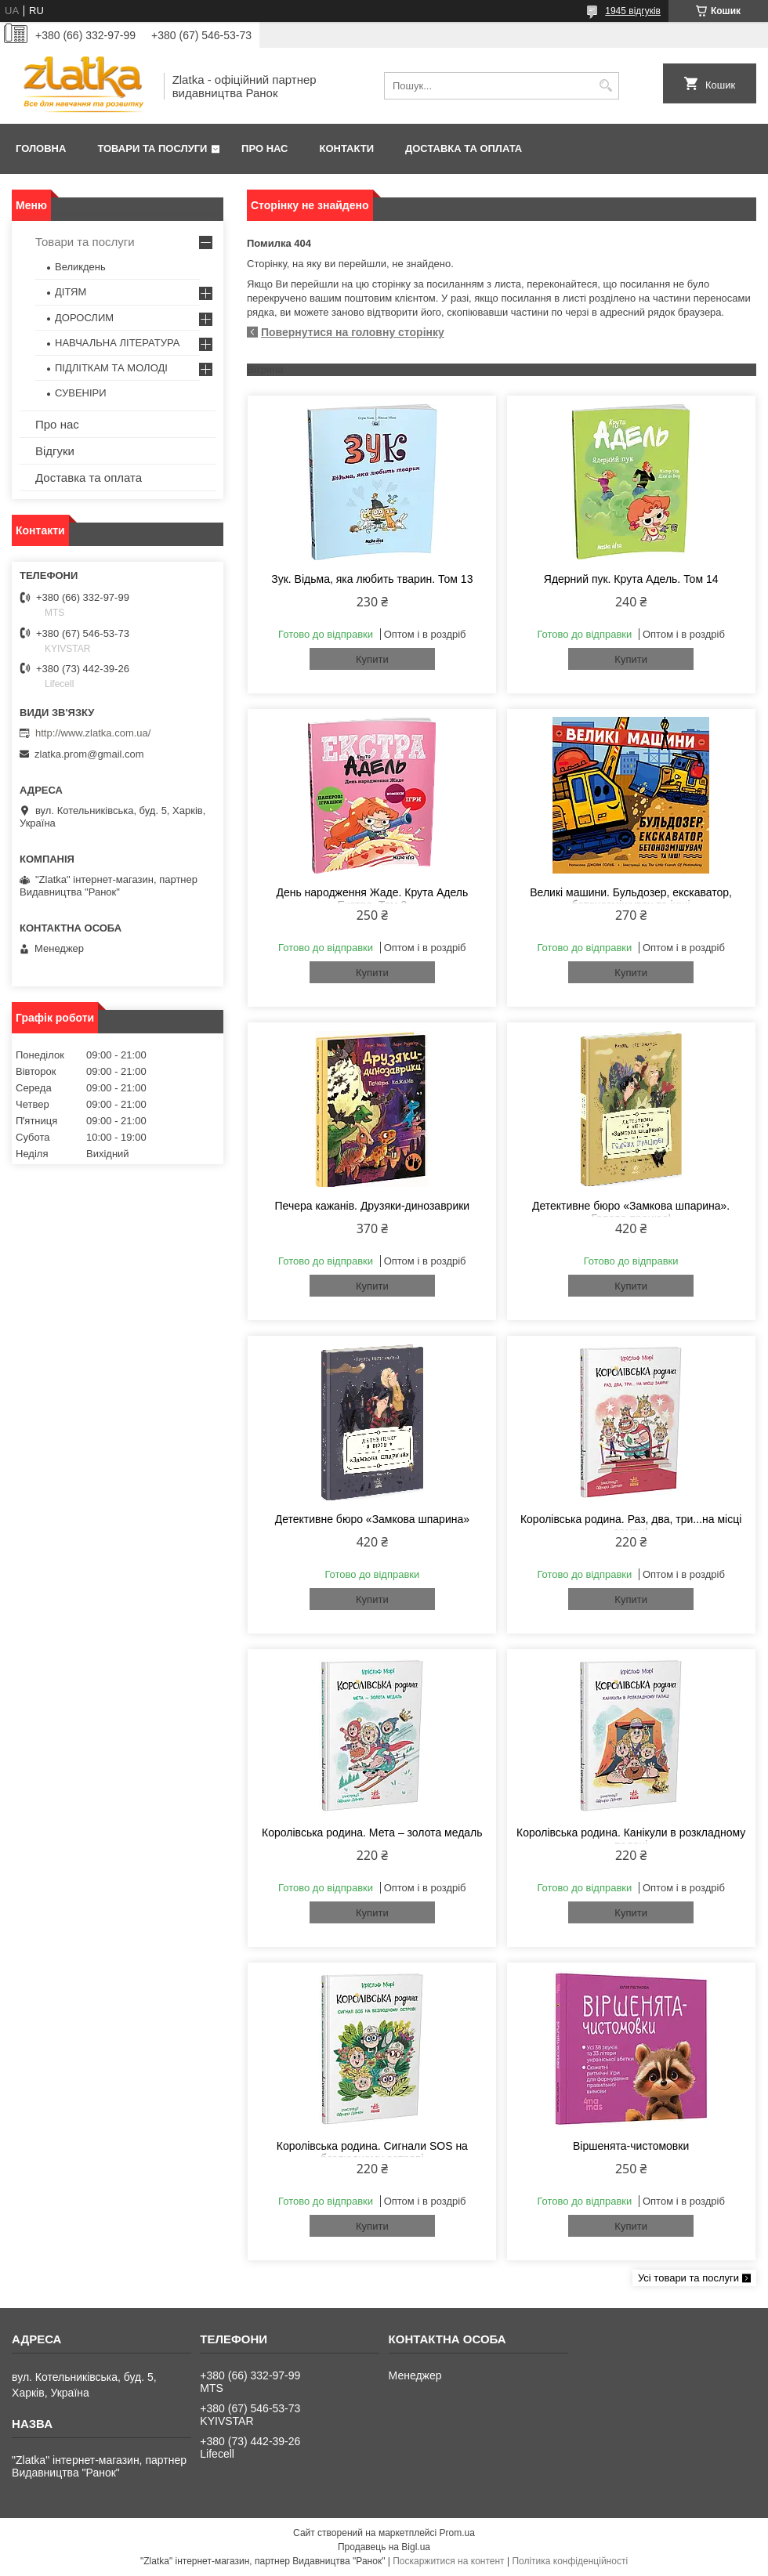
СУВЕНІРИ (81, 393)
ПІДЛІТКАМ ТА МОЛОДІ (111, 368)
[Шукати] (605, 85)
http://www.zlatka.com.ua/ (92, 733)
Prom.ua (457, 2532)
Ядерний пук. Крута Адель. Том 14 (631, 579)
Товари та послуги (152, 148)
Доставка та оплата (463, 148)
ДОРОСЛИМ (84, 318)
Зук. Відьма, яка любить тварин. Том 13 (372, 579)
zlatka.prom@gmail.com (89, 754)
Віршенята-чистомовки (631, 2146)
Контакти (347, 148)
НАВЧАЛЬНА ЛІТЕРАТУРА (117, 343)
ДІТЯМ (70, 292)
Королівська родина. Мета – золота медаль (372, 1832)
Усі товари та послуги (688, 2278)
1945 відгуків (633, 10)
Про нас (264, 148)
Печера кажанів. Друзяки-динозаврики (372, 1205)
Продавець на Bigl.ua (384, 2547)
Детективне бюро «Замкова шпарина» (372, 1519)
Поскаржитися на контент (448, 2561)
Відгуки (54, 451)
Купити (372, 659)
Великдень (80, 267)
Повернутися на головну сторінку (352, 332)
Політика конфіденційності (570, 2561)
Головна (41, 148)
